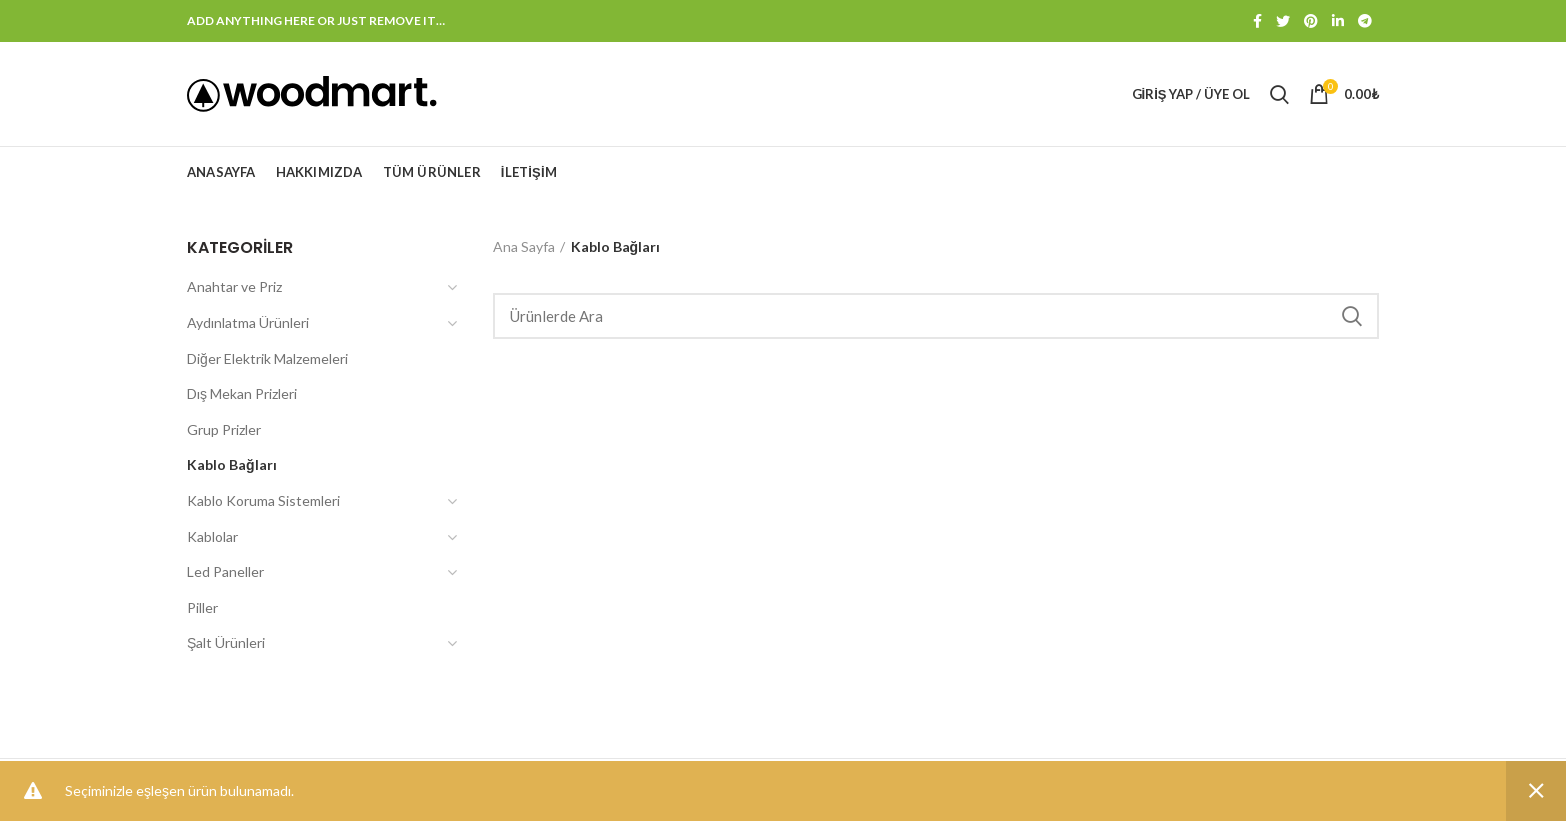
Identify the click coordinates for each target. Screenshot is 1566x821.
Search (1352, 316)
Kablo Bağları (232, 464)
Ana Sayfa (524, 246)
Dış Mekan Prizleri (242, 393)
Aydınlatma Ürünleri (248, 322)
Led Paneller (225, 571)
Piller (202, 607)
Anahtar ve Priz (234, 286)
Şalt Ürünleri (226, 642)
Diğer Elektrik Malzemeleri (267, 358)
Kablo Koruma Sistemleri (263, 500)
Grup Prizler (224, 429)
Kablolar (212, 536)
